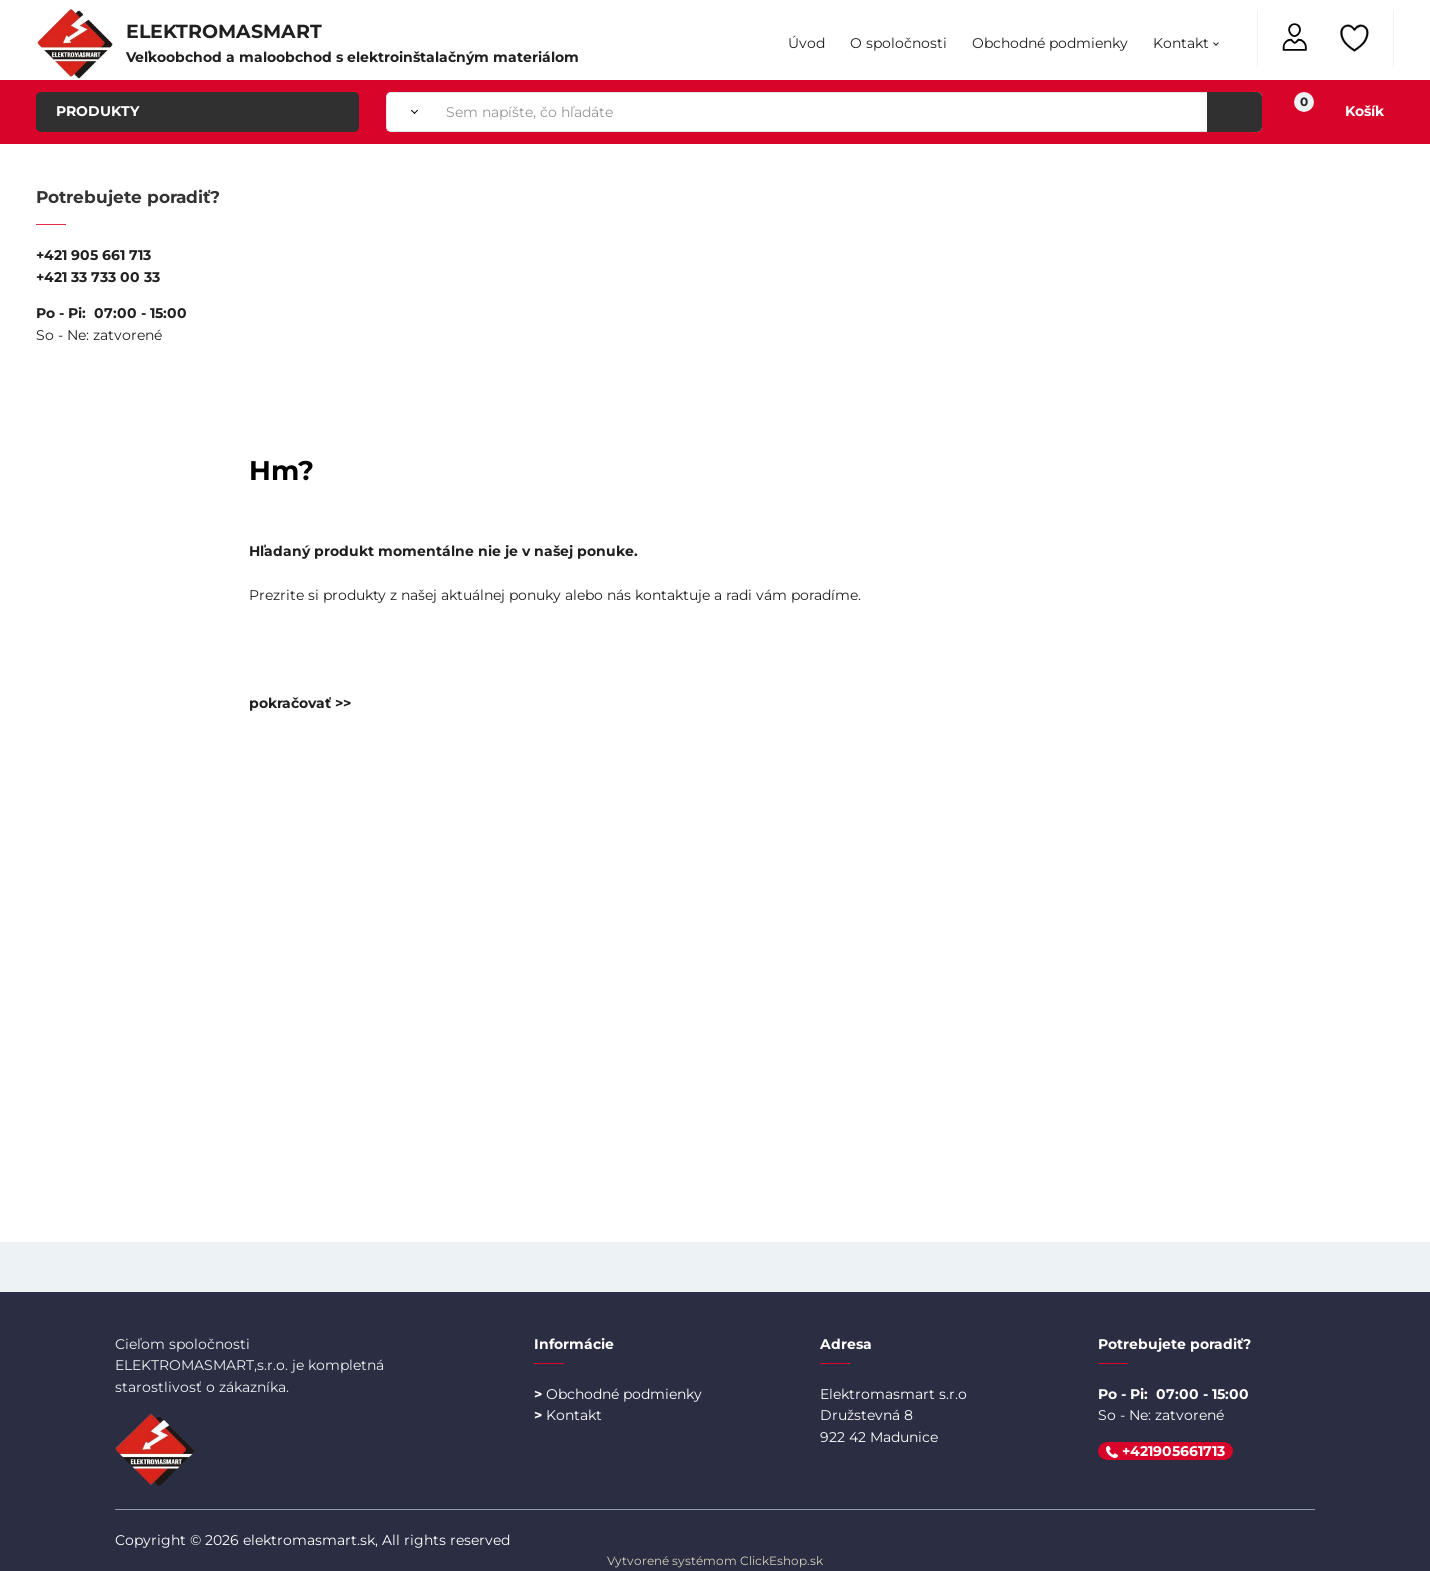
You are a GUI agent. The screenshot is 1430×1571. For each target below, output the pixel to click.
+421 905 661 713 (93, 255)
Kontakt (1181, 43)
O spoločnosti (898, 43)
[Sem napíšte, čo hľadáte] (848, 112)
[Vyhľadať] (410, 112)
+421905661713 (1165, 1451)
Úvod (806, 43)
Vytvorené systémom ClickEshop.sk (715, 1560)
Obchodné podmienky (1050, 43)
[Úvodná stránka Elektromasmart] (75, 42)
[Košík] (1343, 112)
